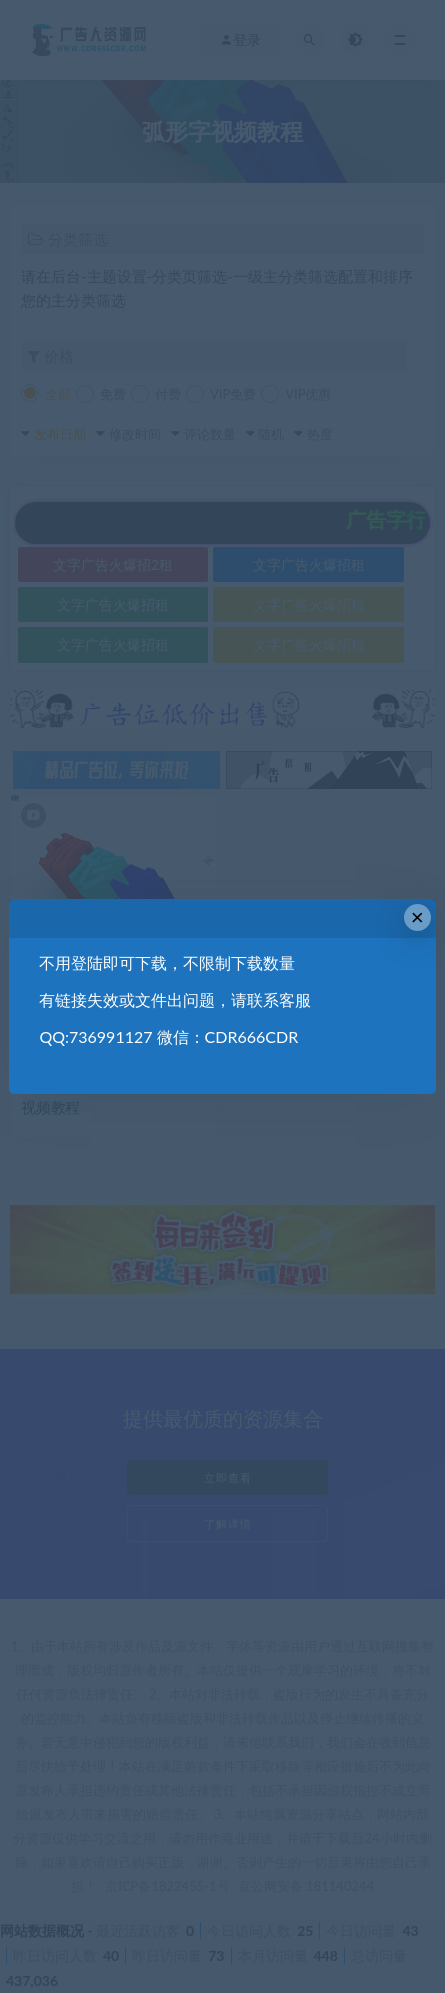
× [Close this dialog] (417, 917)
